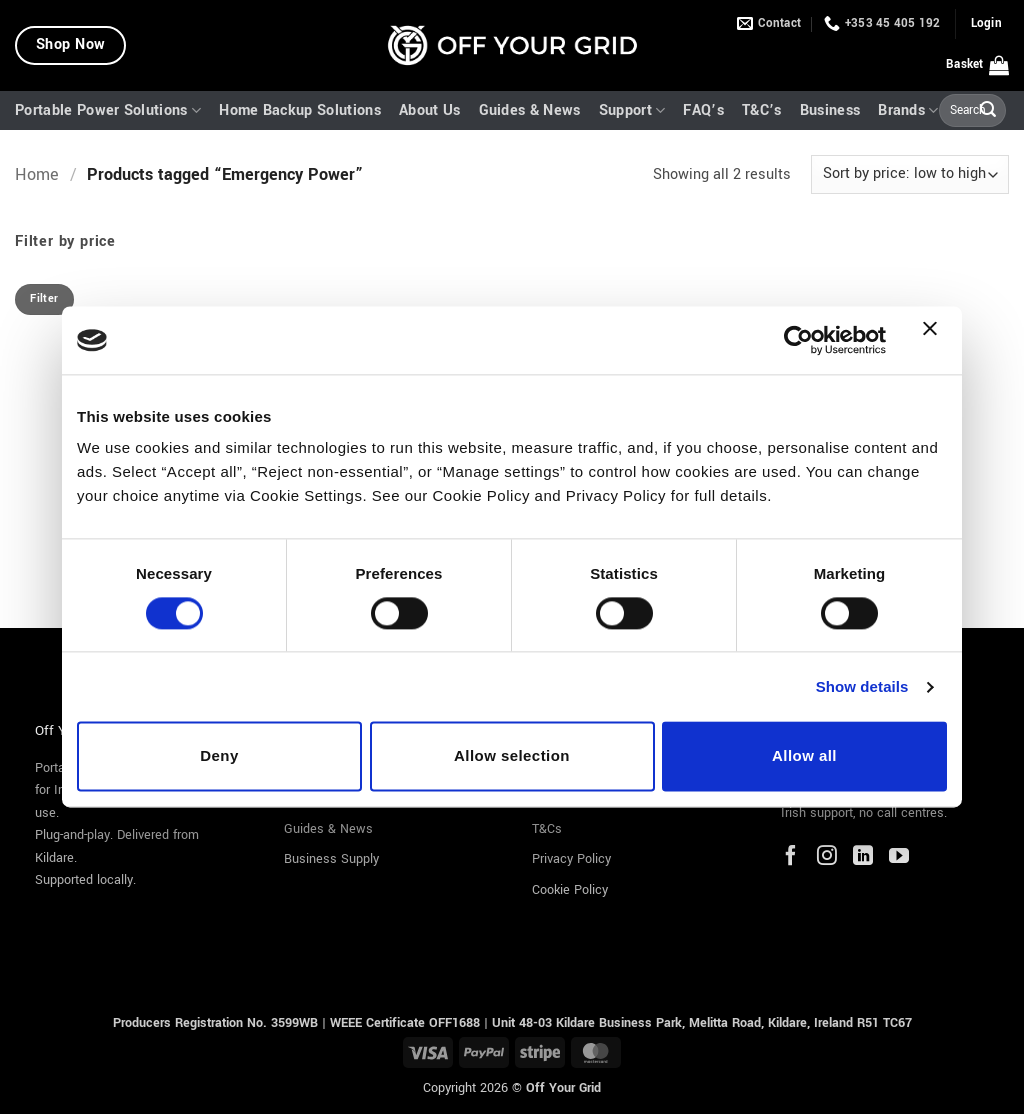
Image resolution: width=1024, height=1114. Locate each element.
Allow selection (512, 756)
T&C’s (762, 110)
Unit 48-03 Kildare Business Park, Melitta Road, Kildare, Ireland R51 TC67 (702, 1022)
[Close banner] (935, 340)
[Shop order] (910, 174)
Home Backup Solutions (300, 110)
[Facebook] (791, 858)
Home (37, 175)
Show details (862, 686)
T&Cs (547, 829)
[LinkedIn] (863, 858)
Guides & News (530, 110)
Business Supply (331, 859)
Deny (219, 756)
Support (632, 110)
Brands (908, 110)
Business (830, 110)
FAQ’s (703, 110)
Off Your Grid (563, 1087)
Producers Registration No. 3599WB (217, 1022)
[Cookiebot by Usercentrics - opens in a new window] (798, 340)
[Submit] (988, 111)
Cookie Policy (570, 890)
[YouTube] (899, 858)
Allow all (804, 756)
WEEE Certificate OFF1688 (405, 1022)
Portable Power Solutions (108, 110)
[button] (986, 24)
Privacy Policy (571, 859)
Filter (44, 298)
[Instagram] (827, 858)
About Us (430, 110)
